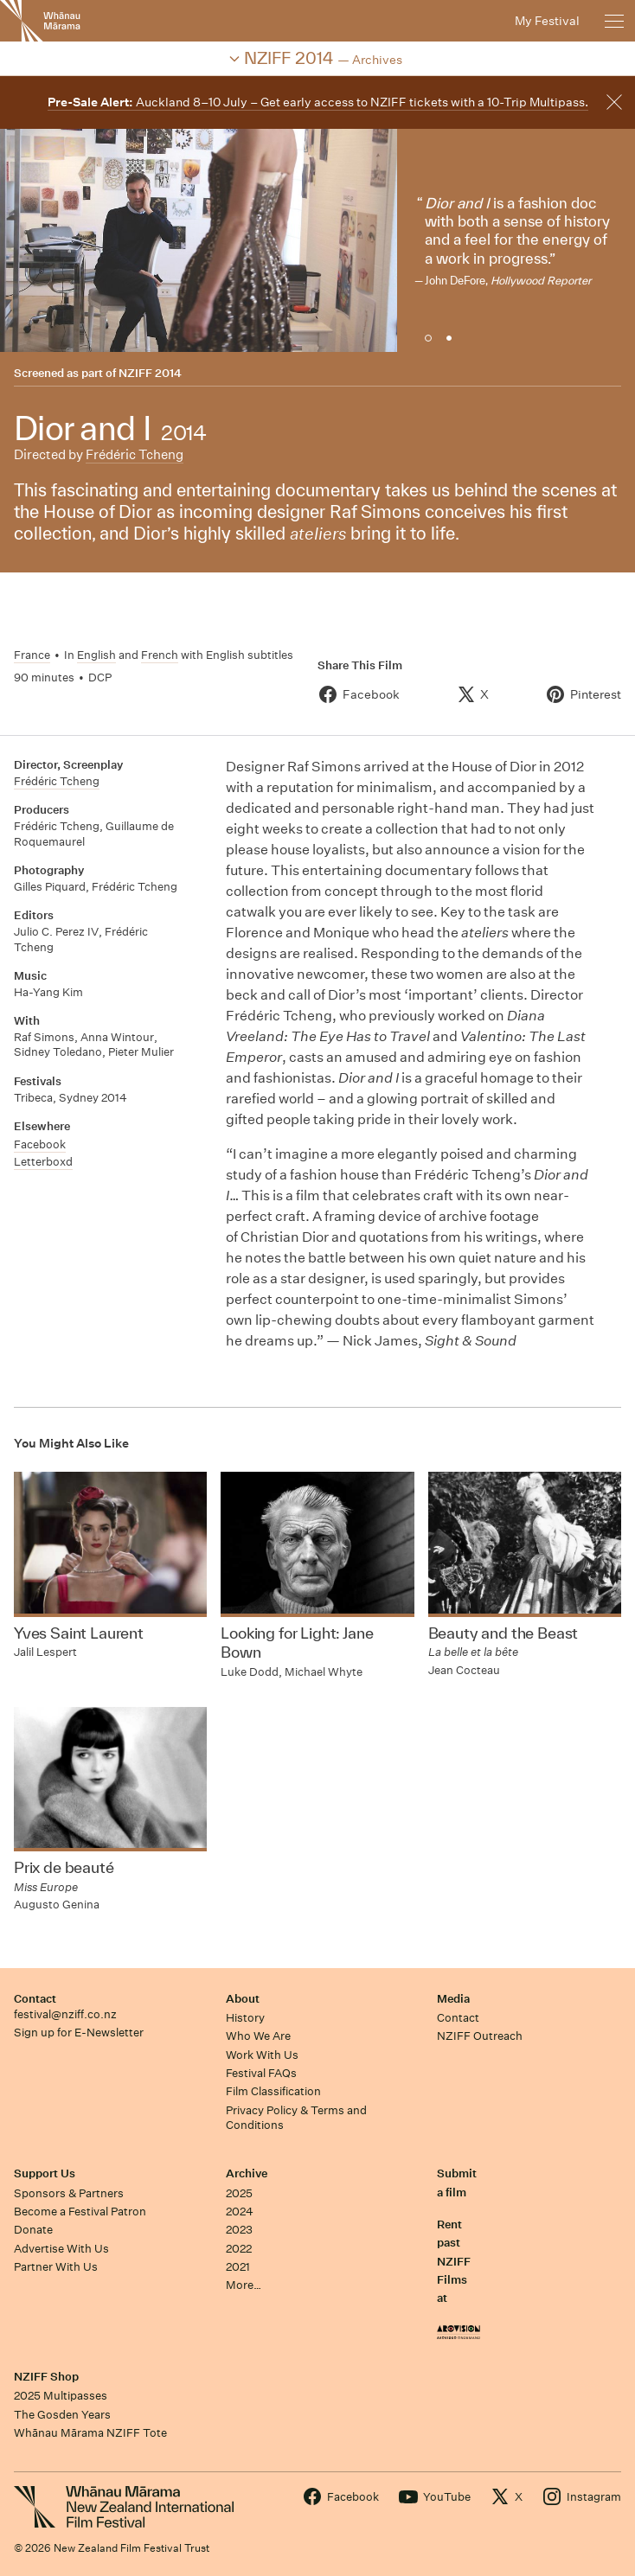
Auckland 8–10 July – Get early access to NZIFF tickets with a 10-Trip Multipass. (318, 102)
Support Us (44, 2173)
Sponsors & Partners (69, 2193)
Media (453, 1998)
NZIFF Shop (46, 2376)
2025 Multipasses (60, 2395)
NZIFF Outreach (480, 2036)
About (243, 1998)
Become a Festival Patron (80, 2211)
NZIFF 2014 (150, 373)
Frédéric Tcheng (134, 454)
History (245, 2017)
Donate (33, 2229)
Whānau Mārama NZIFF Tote (90, 2433)
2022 (239, 2248)
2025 (239, 2193)
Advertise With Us (61, 2248)
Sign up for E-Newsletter (79, 2032)
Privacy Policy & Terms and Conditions (296, 2117)
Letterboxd (43, 1161)
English (96, 655)
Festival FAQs (261, 2073)
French (159, 655)
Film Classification (273, 2091)
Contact (35, 1998)
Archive (246, 2173)
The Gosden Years (62, 2414)
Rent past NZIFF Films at (454, 2261)
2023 (239, 2229)
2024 (239, 2211)
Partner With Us (56, 2267)
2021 (238, 2267)
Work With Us (262, 2055)
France (32, 655)
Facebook (40, 1144)
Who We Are (258, 2036)
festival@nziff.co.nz (65, 2014)
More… (243, 2285)
